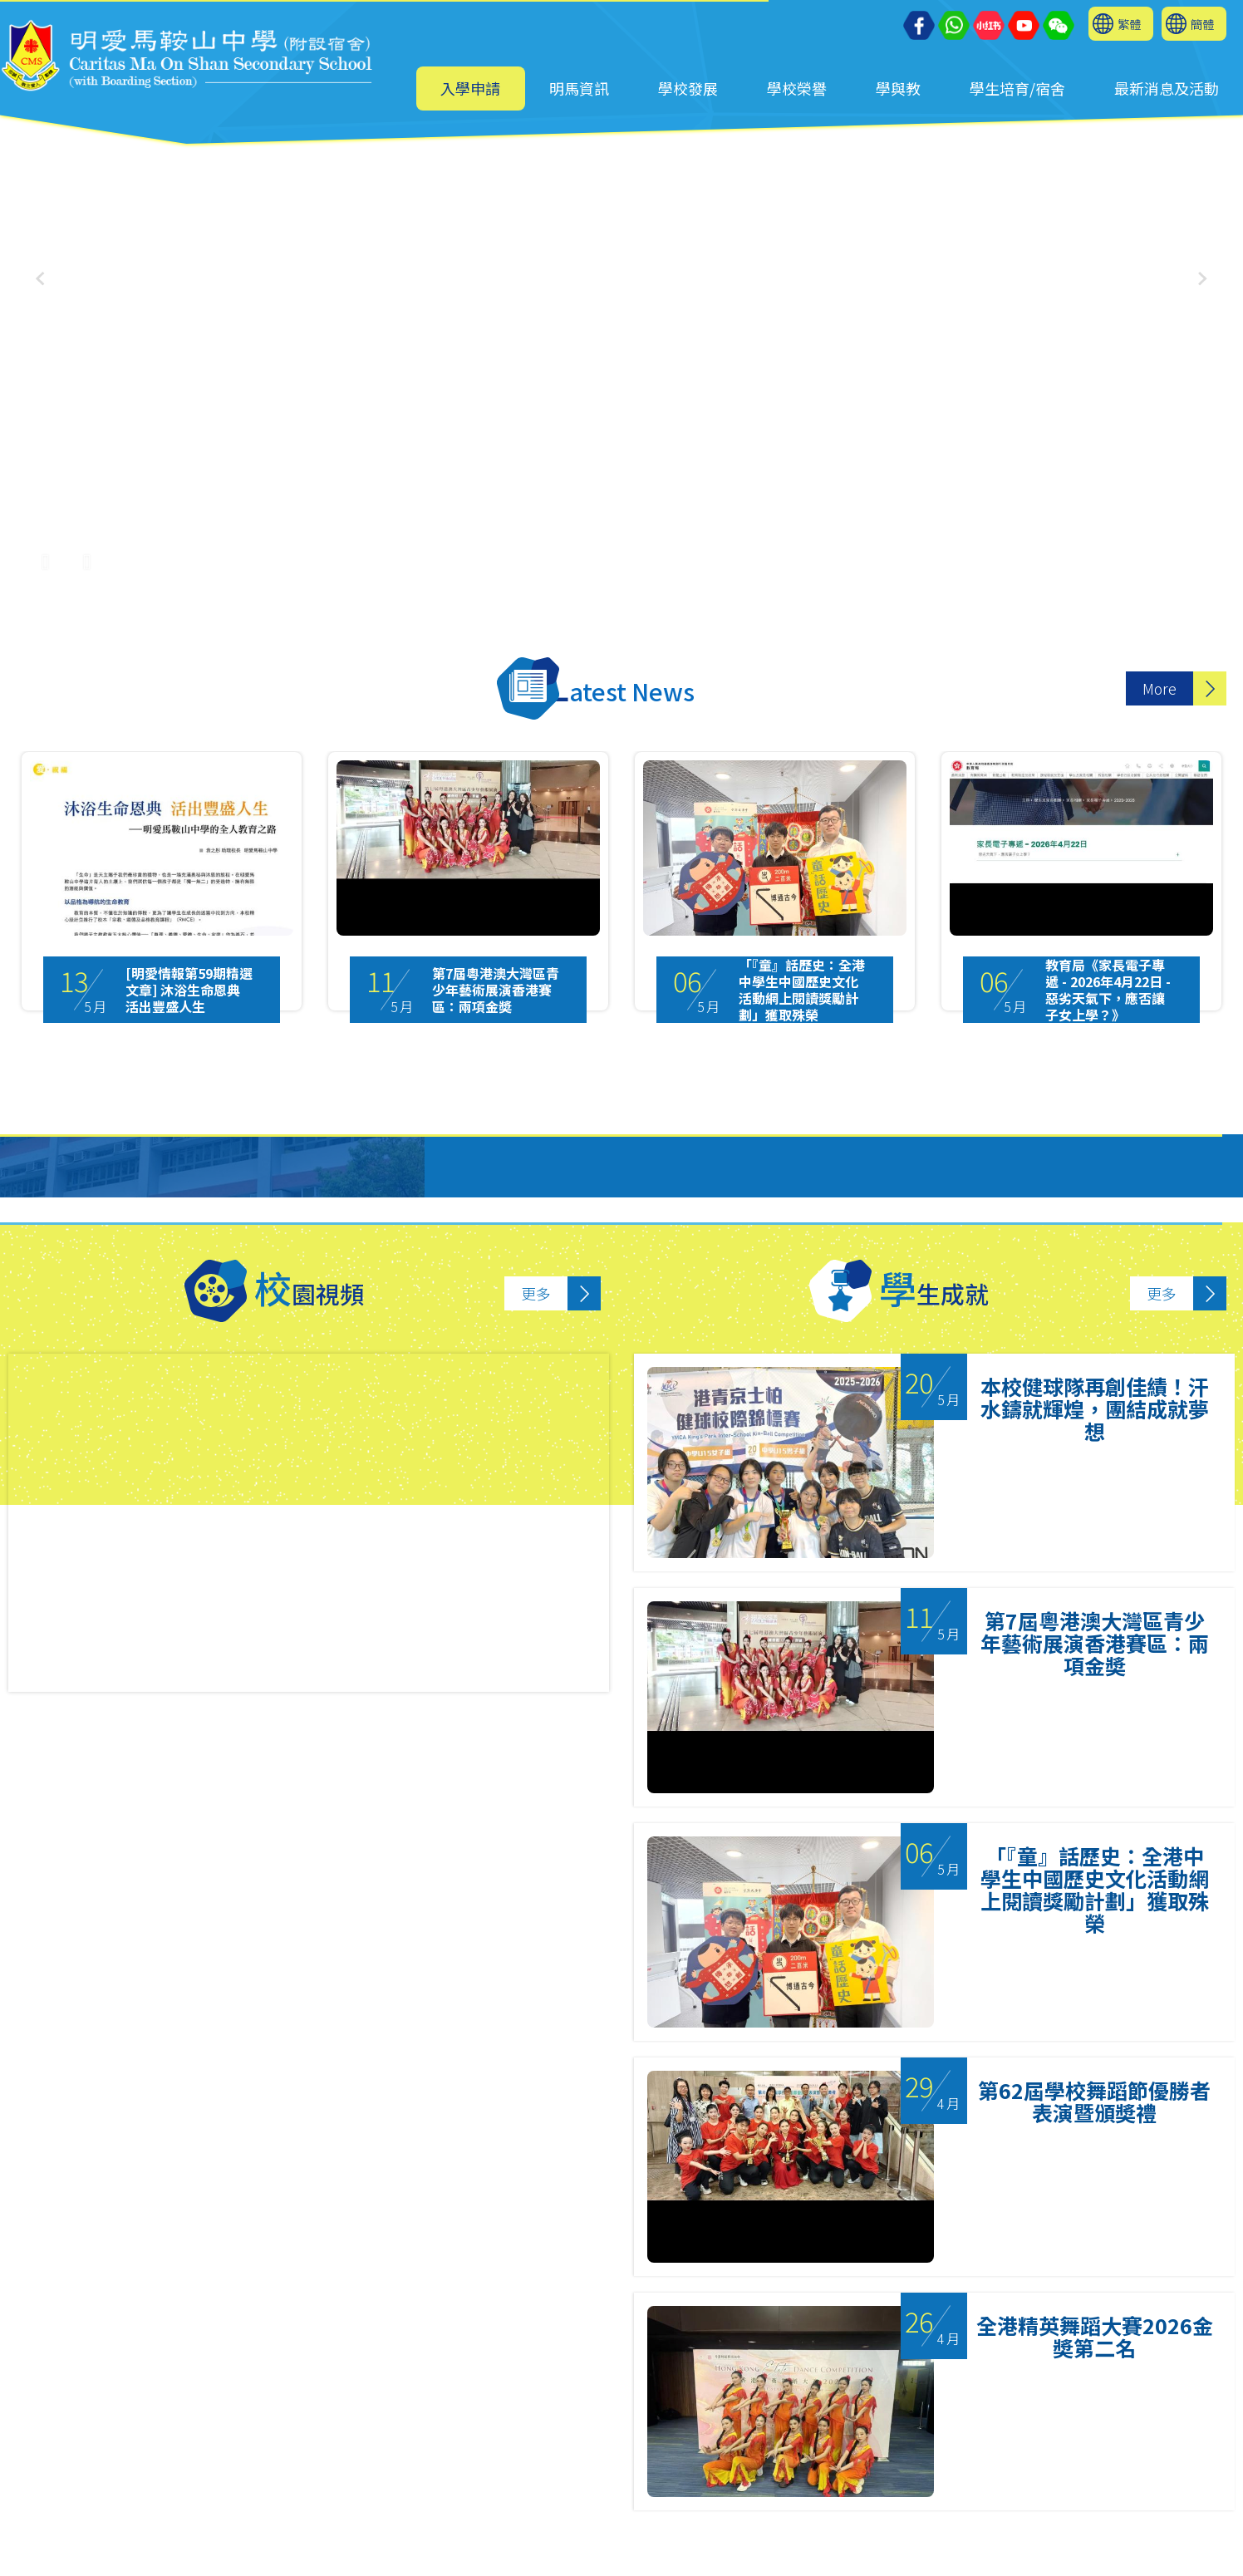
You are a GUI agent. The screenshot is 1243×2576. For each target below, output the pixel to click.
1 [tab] (579, 2384)
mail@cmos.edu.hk (113, 2503)
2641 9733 (373, 2481)
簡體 (1202, 23)
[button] (1202, 278)
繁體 (1129, 23)
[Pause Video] (46, 553)
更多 (536, 1293)
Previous (40, 2180)
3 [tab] (646, 2384)
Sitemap (730, 2556)
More (1159, 688)
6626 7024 (406, 2525)
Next (1206, 2180)
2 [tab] (613, 2384)
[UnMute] (87, 553)
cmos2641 (394, 2548)
